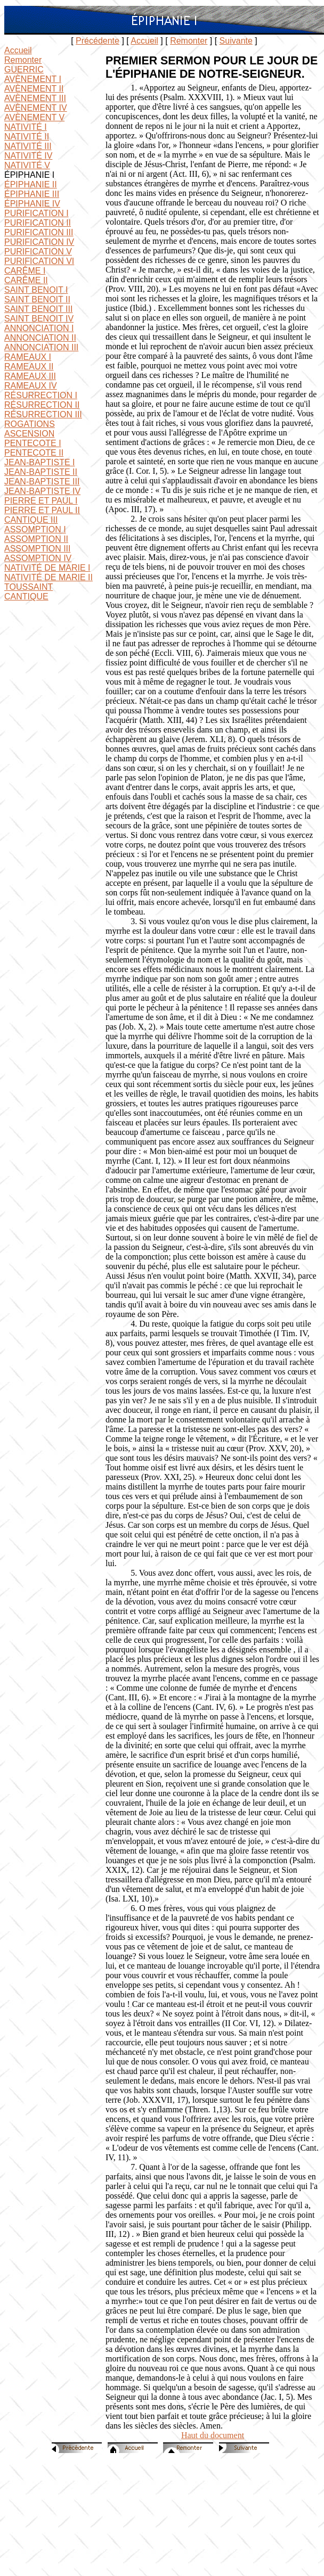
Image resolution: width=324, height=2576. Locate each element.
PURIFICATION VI (39, 261)
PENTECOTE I (32, 443)
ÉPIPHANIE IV (32, 203)
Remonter (188, 40)
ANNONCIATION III (41, 347)
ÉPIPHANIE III (31, 194)
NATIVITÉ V (27, 165)
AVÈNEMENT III (35, 98)
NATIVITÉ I (25, 126)
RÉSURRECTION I (40, 395)
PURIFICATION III (38, 232)
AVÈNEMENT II (33, 88)
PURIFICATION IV (39, 241)
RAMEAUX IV (30, 385)
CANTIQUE (26, 596)
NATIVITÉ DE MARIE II (48, 577)
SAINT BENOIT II (37, 299)
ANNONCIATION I (39, 328)
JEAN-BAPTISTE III (41, 481)
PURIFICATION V (38, 251)
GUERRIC (24, 69)
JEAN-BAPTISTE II (40, 471)
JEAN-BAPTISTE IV (42, 491)
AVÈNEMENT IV (35, 107)
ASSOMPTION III (37, 548)
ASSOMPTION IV (37, 558)
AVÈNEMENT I (32, 79)
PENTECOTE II (33, 452)
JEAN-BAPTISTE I (39, 462)
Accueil (144, 40)
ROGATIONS (29, 424)
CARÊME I (24, 270)
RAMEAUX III (30, 376)
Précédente (97, 40)
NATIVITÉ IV (28, 155)
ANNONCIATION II (40, 337)
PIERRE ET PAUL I (41, 500)
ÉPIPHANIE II (30, 184)
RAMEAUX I (27, 356)
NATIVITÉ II (26, 136)
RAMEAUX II (28, 366)
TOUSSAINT (28, 586)
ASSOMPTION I (35, 529)
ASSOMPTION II (36, 539)
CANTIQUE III (31, 519)
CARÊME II (26, 280)
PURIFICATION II (37, 222)
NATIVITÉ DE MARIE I (47, 567)
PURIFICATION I (36, 213)
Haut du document (212, 2435)
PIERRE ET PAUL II (42, 510)
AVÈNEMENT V (34, 117)
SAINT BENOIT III (38, 309)
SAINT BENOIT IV (39, 318)
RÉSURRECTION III (43, 414)
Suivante (236, 40)
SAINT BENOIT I (36, 289)
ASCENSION (29, 433)
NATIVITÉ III (28, 146)
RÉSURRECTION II (41, 404)
